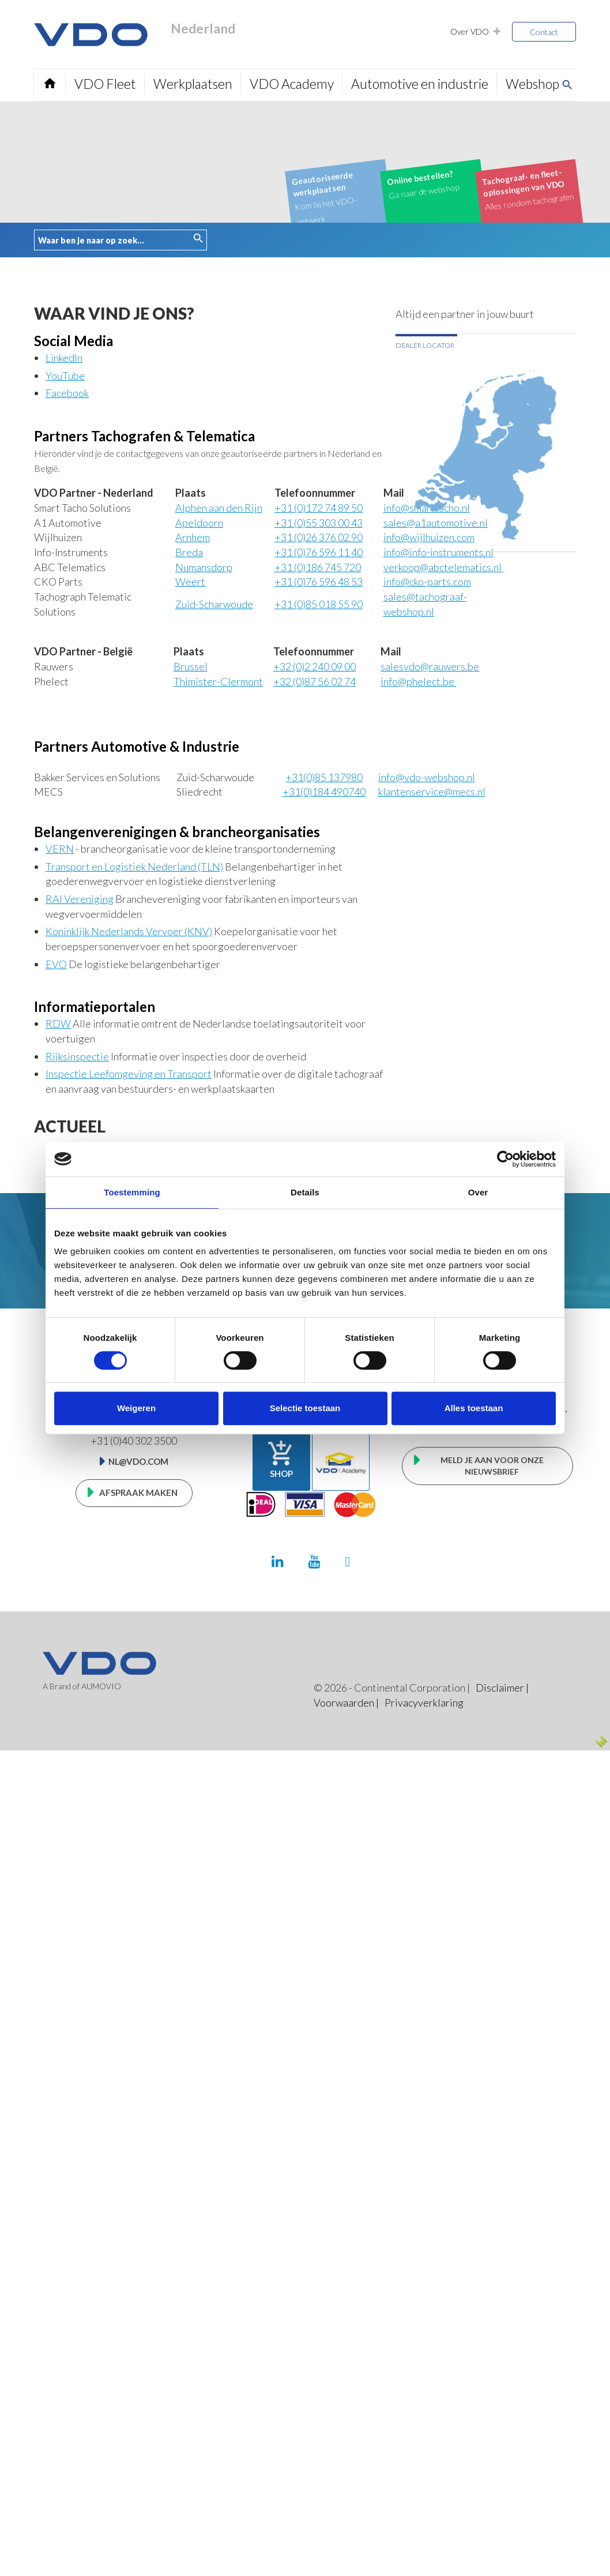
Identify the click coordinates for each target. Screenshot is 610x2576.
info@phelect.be (418, 681)
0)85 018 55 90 (318, 604)
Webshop (531, 84)
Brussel (191, 666)
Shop (281, 1459)
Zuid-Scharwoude (214, 604)
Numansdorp (203, 567)
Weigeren (136, 1408)
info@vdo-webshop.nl (426, 777)
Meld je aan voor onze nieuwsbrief (492, 1465)
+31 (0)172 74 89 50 (318, 507)
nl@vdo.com (138, 1461)
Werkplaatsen (192, 84)
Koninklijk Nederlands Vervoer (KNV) (129, 931)
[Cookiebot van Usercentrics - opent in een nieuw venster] (505, 1159)
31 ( (317, 567)
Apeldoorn (199, 522)
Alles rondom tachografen (527, 189)
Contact (544, 32)
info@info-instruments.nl (438, 552)
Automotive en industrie (418, 84)
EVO (56, 964)
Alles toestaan (474, 1408)
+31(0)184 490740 (324, 791)
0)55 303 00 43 (318, 522)
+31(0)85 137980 (324, 777)
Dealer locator (425, 345)
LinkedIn (64, 357)
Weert (190, 581)
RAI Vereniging (80, 899)
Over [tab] (478, 1192)
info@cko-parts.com (427, 581)
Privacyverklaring (423, 1702)
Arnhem (192, 537)
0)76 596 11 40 (318, 552)
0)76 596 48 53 (318, 581)
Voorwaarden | (346, 1702)
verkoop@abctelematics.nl (443, 567)
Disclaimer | (502, 1687)
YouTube (65, 375)
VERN (60, 848)
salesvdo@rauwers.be (430, 666)
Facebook (67, 393)
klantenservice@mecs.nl (431, 791)
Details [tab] (305, 1192)
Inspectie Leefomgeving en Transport (129, 1073)
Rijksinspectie (77, 1056)
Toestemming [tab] (132, 1192)
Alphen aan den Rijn (218, 507)
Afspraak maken (138, 1492)
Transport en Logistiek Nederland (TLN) (134, 866)
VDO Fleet (104, 84)
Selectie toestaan (305, 1408)
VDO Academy (290, 84)
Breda (189, 552)
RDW (58, 1023)
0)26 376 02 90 (318, 537)
